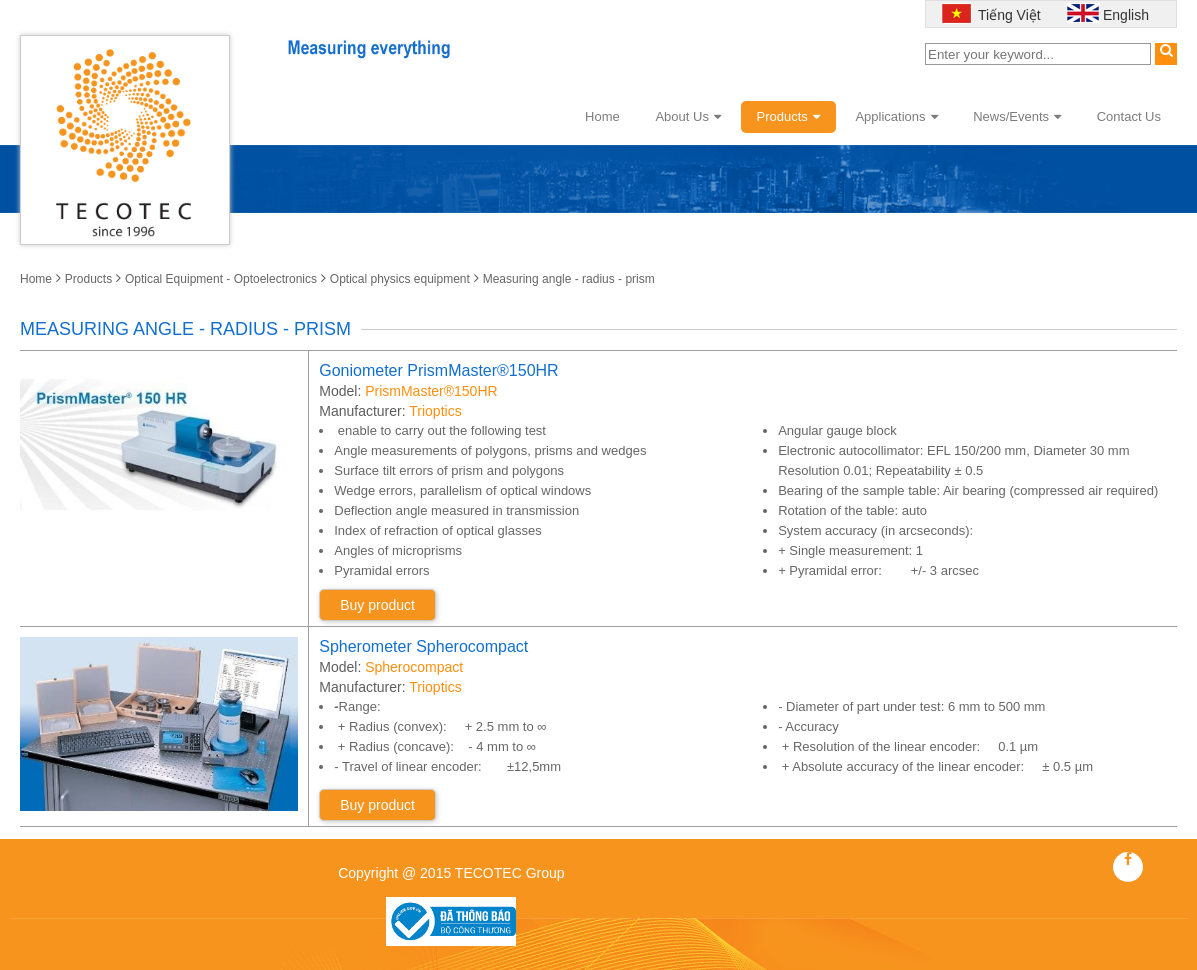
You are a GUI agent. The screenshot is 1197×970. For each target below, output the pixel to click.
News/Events (1017, 116)
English (1126, 15)
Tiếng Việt (1007, 15)
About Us (687, 116)
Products (788, 116)
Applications (896, 116)
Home (602, 116)
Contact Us (1129, 116)
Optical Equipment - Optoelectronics (221, 279)
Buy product (377, 605)
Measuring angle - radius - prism (569, 279)
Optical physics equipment (400, 279)
